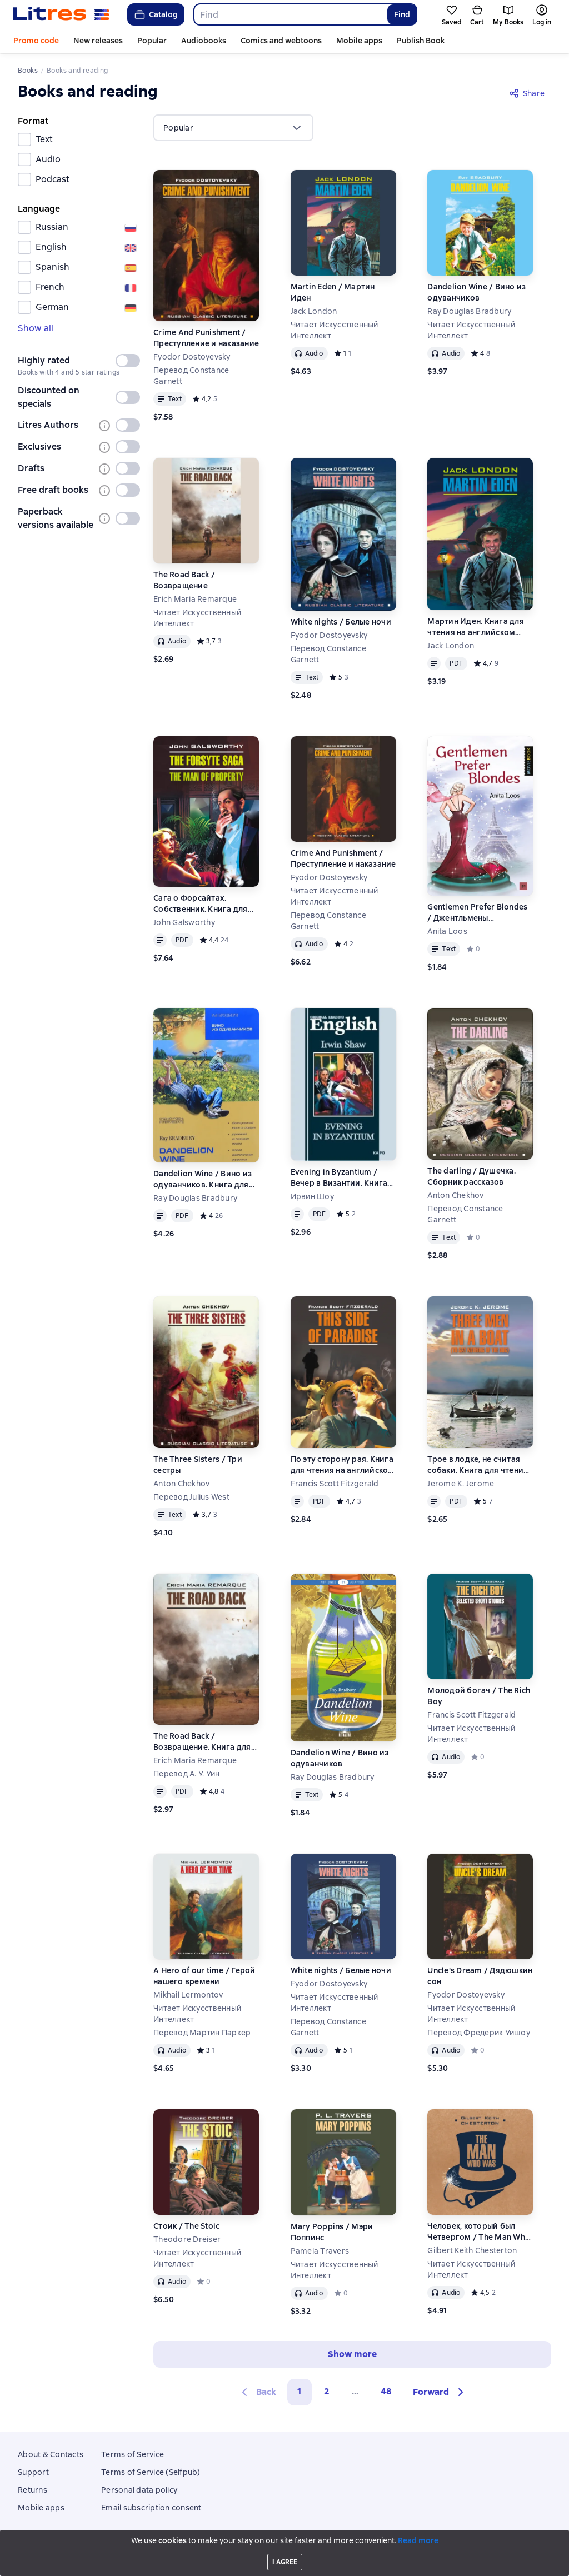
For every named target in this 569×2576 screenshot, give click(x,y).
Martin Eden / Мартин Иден (333, 292)
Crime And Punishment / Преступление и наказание (206, 337)
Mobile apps (359, 41)
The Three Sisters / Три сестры (197, 1464)
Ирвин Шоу (313, 1196)
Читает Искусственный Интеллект (334, 330)
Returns (32, 2490)
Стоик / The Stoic (186, 2226)
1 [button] (299, 2391)
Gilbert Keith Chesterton (472, 2250)
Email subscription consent (151, 2508)
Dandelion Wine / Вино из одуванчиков (476, 292)
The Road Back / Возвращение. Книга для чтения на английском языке (202, 1742)
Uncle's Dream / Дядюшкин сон (479, 1975)
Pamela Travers (320, 2251)
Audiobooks (203, 41)
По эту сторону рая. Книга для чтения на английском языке (343, 1465)
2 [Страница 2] (327, 2391)
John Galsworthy (184, 922)
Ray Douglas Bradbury (469, 311)
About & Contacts (50, 2454)
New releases (98, 41)
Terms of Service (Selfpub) (151, 2472)
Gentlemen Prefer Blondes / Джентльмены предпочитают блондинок (479, 912)
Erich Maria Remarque (195, 599)
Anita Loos (447, 931)
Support (33, 2472)
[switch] (128, 360)
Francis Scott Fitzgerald (335, 1484)
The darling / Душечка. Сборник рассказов (471, 1176)
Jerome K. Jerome (460, 1484)
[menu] (233, 127)
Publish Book (421, 41)
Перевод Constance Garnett (191, 375)
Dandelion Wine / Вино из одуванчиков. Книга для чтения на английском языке (202, 1179)
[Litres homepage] (61, 14)
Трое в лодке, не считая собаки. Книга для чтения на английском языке (477, 1465)
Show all (35, 328)
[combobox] (290, 14)
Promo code (36, 41)
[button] (440, 2392)
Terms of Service (132, 2454)
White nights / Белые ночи (341, 622)
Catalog (155, 14)
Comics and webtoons (281, 41)
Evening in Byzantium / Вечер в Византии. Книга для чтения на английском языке (343, 1178)
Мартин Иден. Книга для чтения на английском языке (475, 627)
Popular (152, 41)
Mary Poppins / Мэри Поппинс (332, 2232)
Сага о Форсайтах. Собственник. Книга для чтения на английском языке (200, 904)
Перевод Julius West (191, 1497)
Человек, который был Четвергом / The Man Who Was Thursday (478, 2232)
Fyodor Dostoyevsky (192, 357)
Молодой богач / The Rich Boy (478, 1695)
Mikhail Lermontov (188, 1995)
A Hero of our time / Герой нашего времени (204, 1975)
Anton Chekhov (455, 1195)
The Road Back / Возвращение (184, 580)
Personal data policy (139, 2490)
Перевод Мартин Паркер (202, 2033)
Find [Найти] (402, 14)
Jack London (314, 311)
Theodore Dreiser (187, 2239)
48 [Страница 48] (386, 2391)
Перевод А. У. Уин (186, 1774)
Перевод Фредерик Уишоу (479, 2033)
